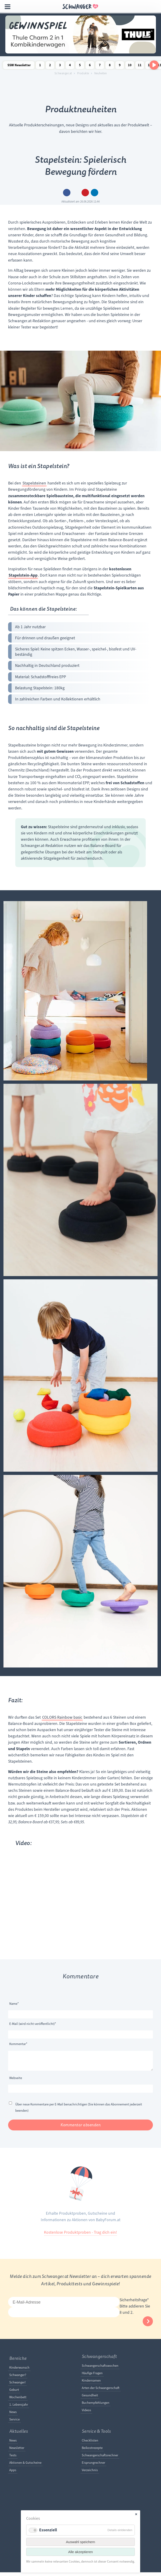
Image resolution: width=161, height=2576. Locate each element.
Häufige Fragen (92, 2377)
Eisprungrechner (93, 2466)
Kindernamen (91, 2384)
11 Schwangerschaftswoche (139, 66)
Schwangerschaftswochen (100, 2369)
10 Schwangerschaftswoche (129, 66)
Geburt (14, 2393)
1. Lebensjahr (18, 2408)
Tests (12, 2459)
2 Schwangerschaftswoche (50, 66)
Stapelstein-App (23, 575)
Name (16, 2003)
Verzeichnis (90, 2474)
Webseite (15, 2082)
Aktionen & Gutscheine (25, 2466)
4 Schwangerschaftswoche (70, 66)
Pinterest (85, 192)
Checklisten (90, 2444)
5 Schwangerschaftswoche (80, 66)
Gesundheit (90, 2399)
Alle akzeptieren (80, 2552)
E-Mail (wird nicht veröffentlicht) (32, 2023)
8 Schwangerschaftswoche (109, 66)
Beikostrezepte (92, 2451)
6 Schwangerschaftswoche (89, 66)
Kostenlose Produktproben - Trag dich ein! (80, 2236)
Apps (12, 2474)
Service (14, 2423)
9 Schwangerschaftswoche (119, 66)
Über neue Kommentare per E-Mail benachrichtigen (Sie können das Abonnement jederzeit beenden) (78, 2111)
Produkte (83, 73)
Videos (86, 2414)
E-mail (76, 192)
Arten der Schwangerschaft (101, 2391)
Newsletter (16, 2451)
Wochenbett (17, 2401)
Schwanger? (17, 2378)
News (13, 2416)
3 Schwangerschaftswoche (60, 66)
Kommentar (18, 2043)
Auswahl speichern (80, 2542)
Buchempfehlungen (95, 2406)
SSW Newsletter (19, 65)
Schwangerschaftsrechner (100, 2459)
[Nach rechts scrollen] (154, 65)
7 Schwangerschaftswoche (99, 66)
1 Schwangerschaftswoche (40, 66)
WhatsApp (94, 192)
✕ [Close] (136, 2514)
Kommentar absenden (80, 2129)
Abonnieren (148, 2325)
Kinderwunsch (19, 2371)
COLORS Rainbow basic (62, 1717)
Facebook (66, 192)
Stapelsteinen (34, 483)
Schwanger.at (63, 73)
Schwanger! (17, 2386)
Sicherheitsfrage (134, 2303)
